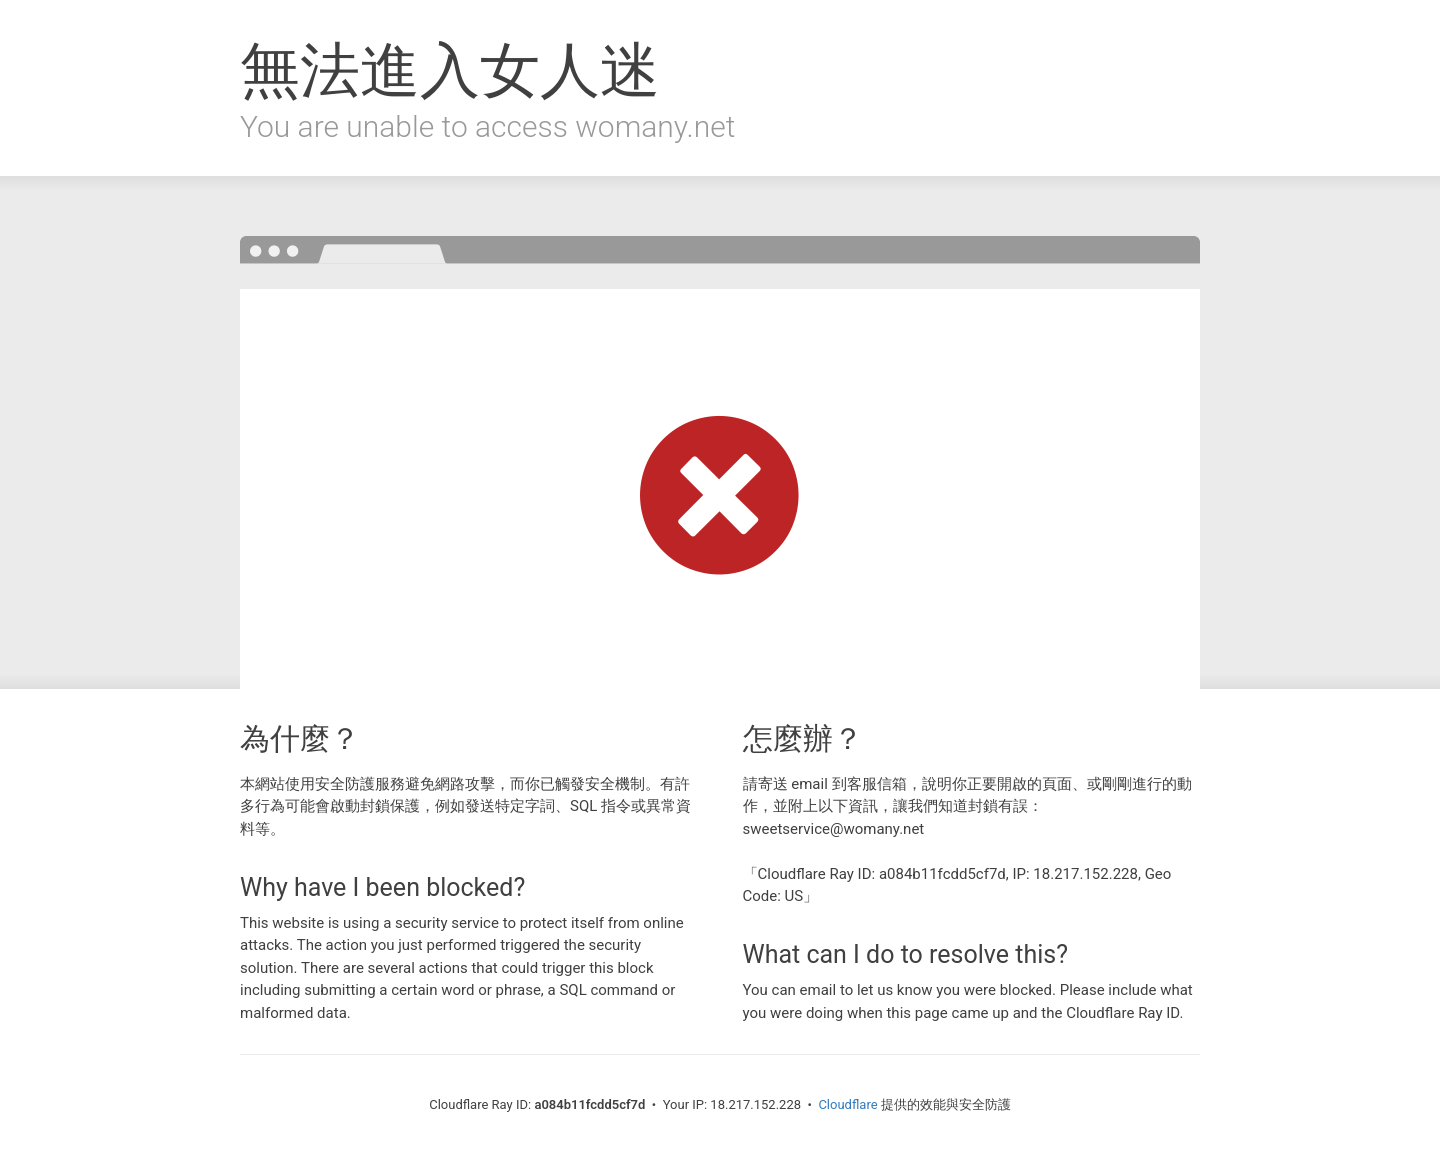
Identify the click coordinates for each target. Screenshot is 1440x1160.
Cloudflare (847, 1104)
